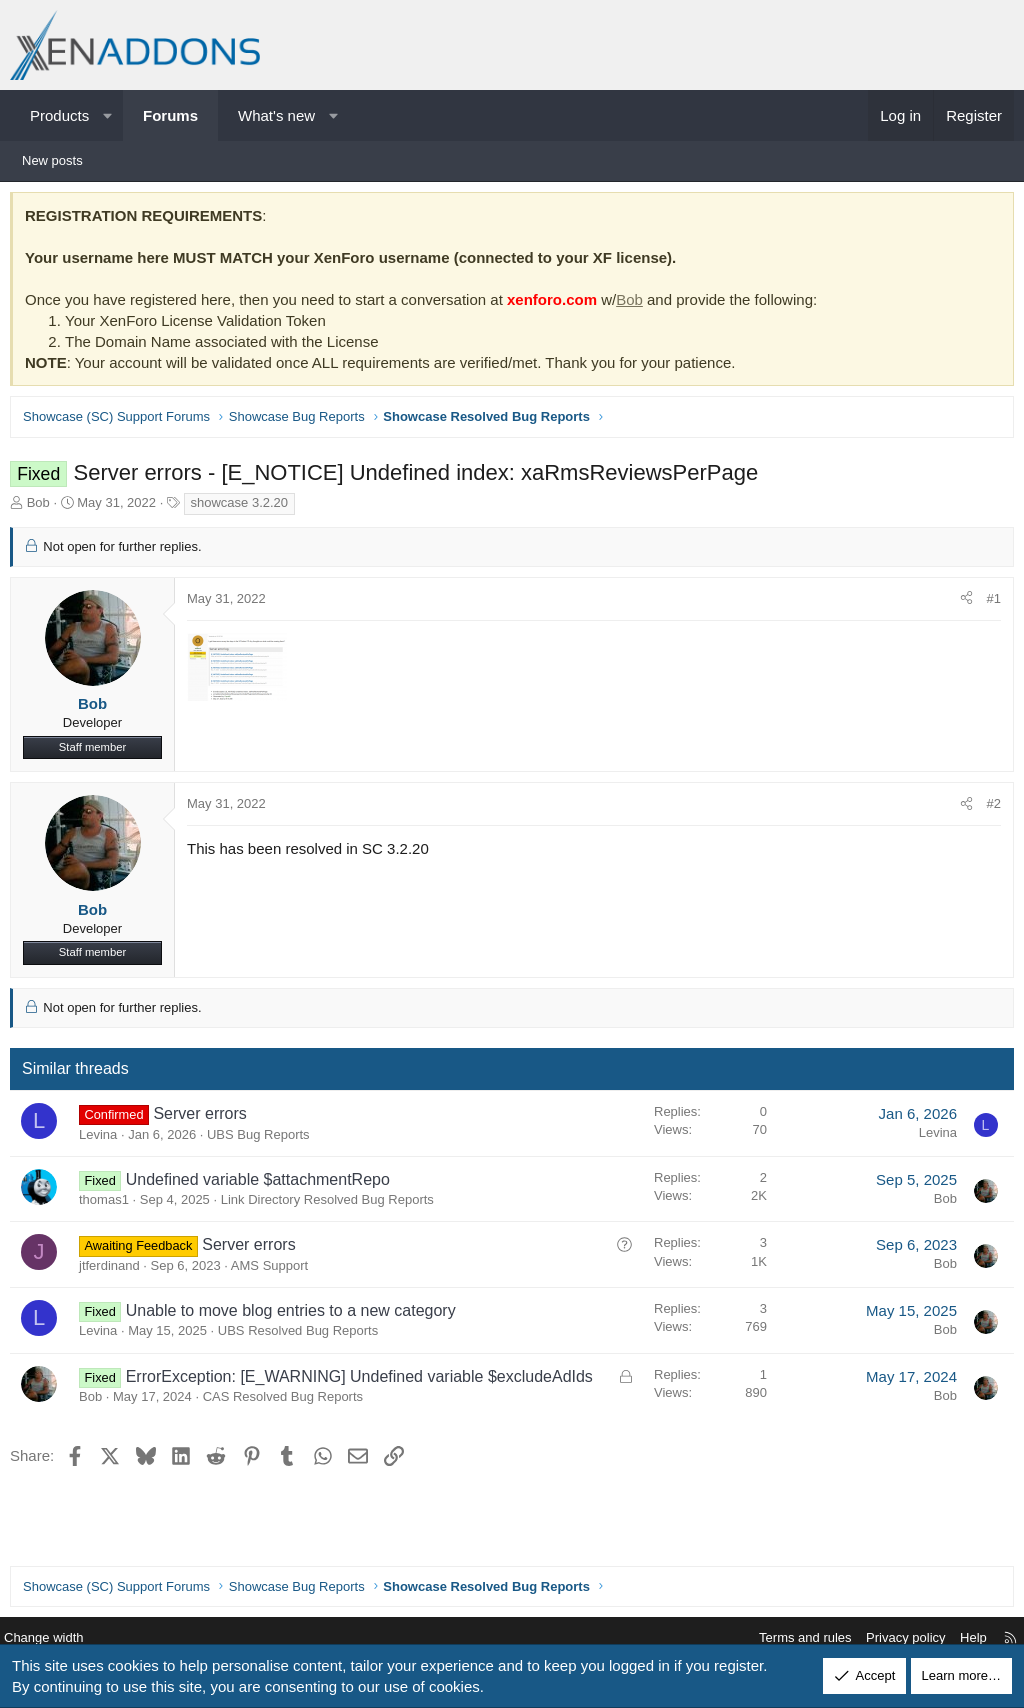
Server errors (204, 1118)
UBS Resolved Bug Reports (303, 1335)
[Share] (961, 604)
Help (958, 1638)
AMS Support (274, 1270)
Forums (170, 115)
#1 (989, 603)
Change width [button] (59, 1638)
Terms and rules (790, 1638)
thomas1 (109, 1204)
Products (59, 115)
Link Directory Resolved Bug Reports (332, 1204)
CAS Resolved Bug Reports (288, 1401)
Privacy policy (890, 1638)
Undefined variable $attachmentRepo (263, 1184)
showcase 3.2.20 (245, 507)
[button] (107, 115)
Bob (634, 304)
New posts (52, 160)
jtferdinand (114, 1270)
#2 (989, 808)
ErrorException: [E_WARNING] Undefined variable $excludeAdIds (364, 1381)
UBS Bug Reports (263, 1139)
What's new (276, 115)
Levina (103, 1139)
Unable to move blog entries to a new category (296, 1315)
